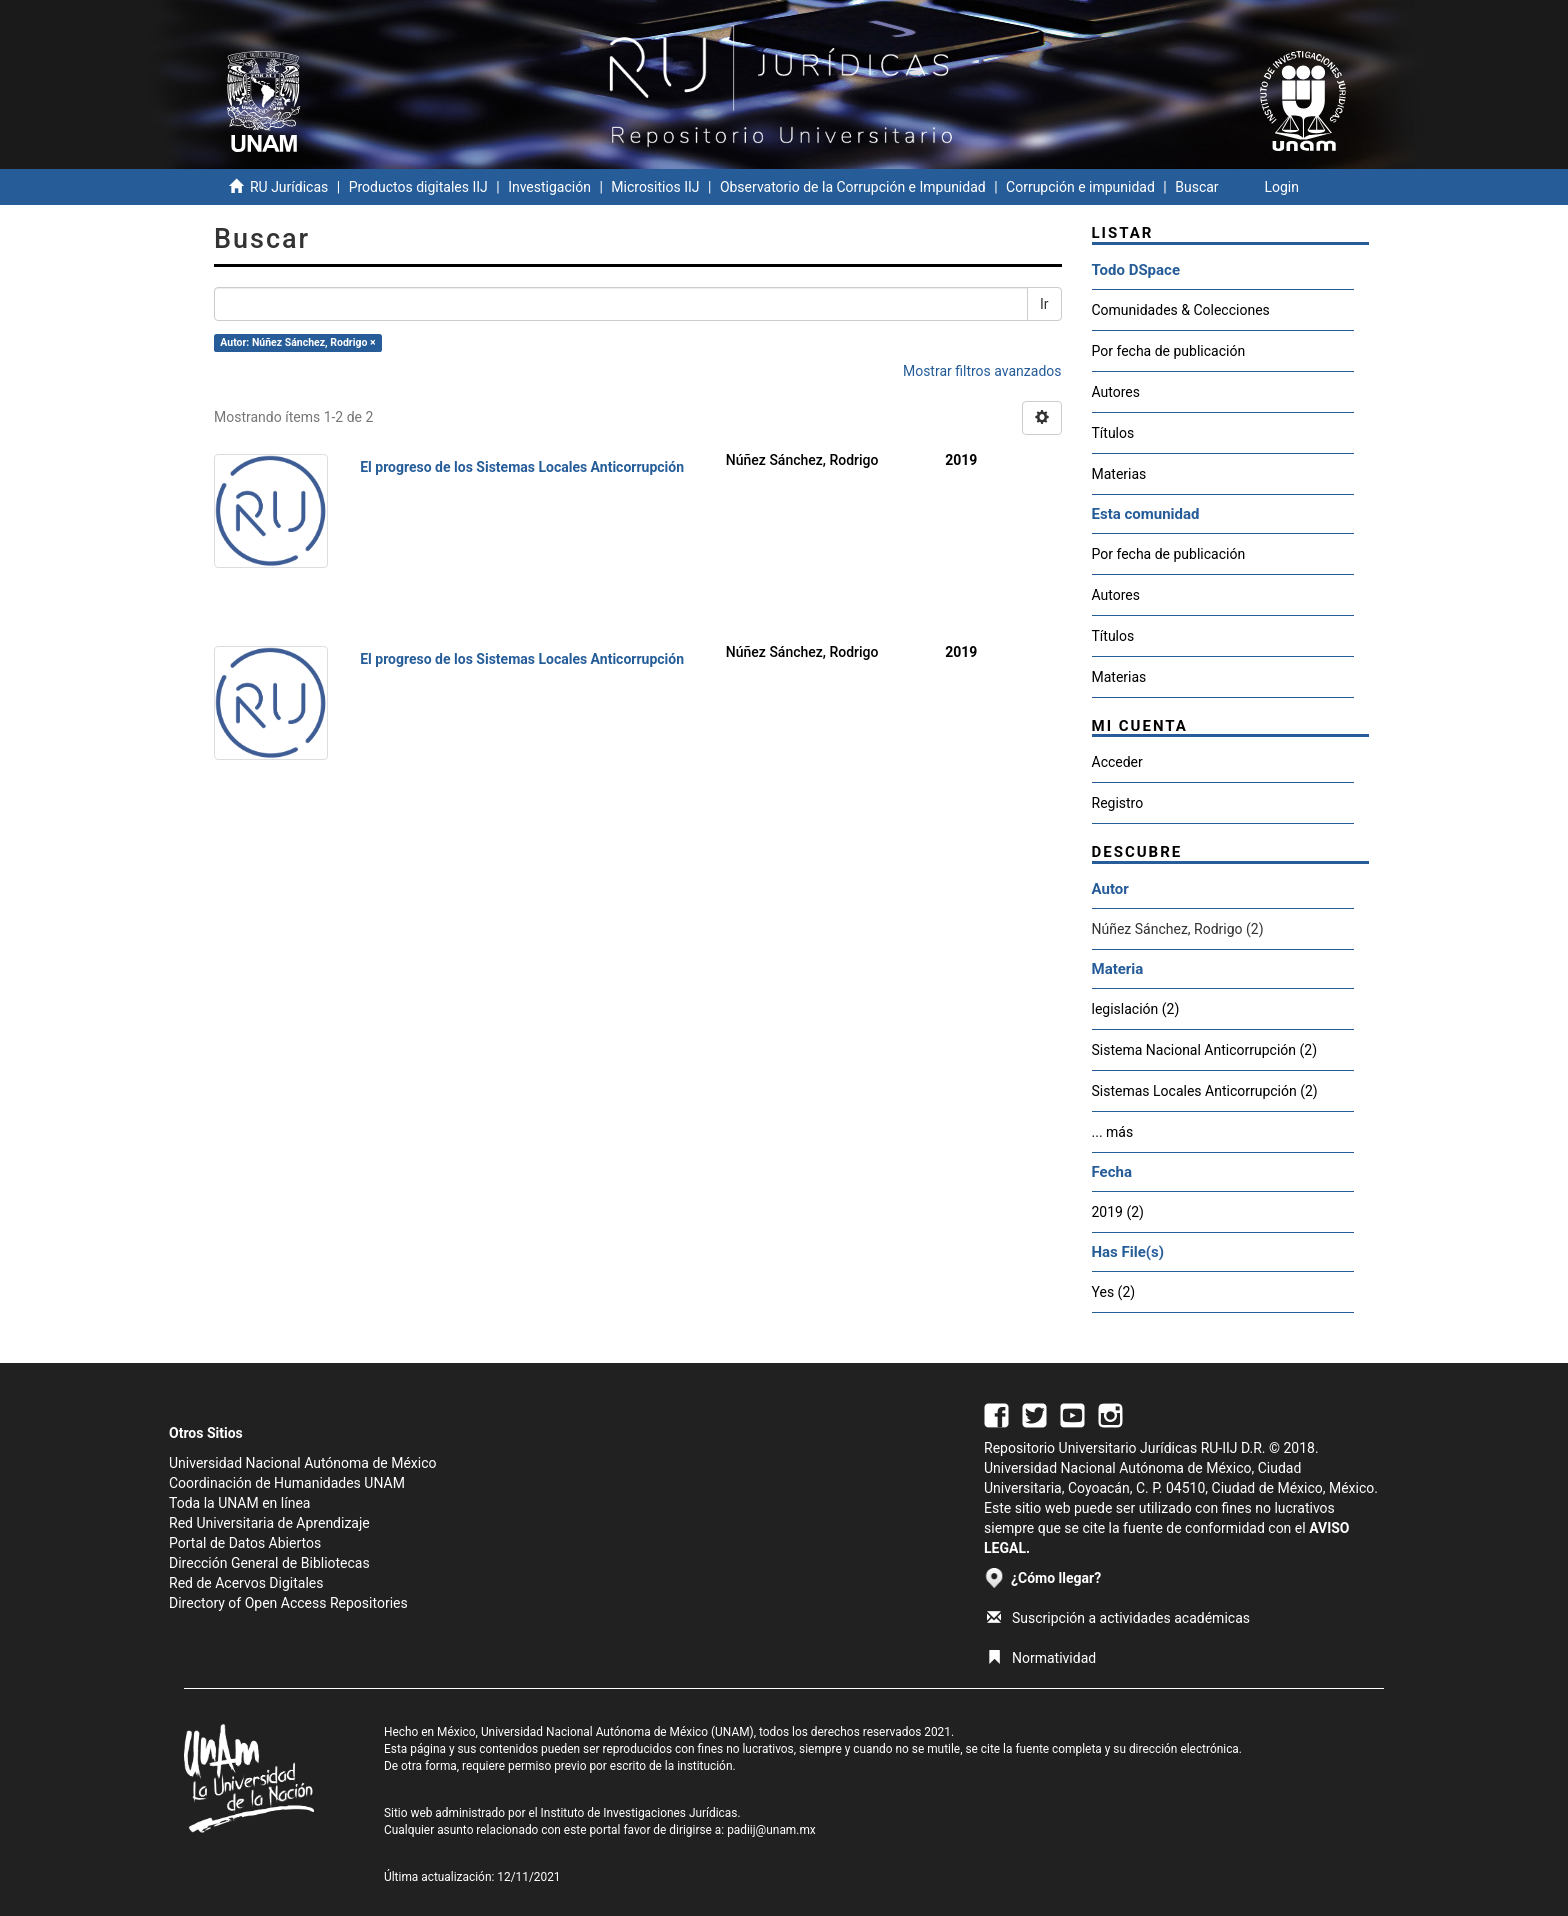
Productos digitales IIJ (418, 187)
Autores (1116, 392)
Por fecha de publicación (1169, 351)
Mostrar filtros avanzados (982, 371)
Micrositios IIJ (655, 187)
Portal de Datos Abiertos (245, 1543)
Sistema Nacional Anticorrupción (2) (1205, 1050)
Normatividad (1041, 1658)
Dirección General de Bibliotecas (269, 1563)
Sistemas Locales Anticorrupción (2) (1205, 1091)
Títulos (1113, 433)
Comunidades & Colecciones (1181, 310)
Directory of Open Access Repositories (288, 1603)
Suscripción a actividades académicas (1118, 1618)
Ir (1044, 304)
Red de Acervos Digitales (246, 1583)
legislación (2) (1136, 1009)
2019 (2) (1118, 1212)
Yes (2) (1114, 1292)
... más (1113, 1132)
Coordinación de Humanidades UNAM (287, 1483)
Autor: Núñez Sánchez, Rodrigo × (297, 342)
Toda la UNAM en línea (239, 1503)
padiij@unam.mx (771, 1830)
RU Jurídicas (289, 187)
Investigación (549, 187)
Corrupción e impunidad (1080, 187)
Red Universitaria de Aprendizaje (269, 1523)
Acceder (1117, 762)
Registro (1118, 803)
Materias (1119, 474)
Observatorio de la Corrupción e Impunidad (853, 187)
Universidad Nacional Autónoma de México (303, 1463)
